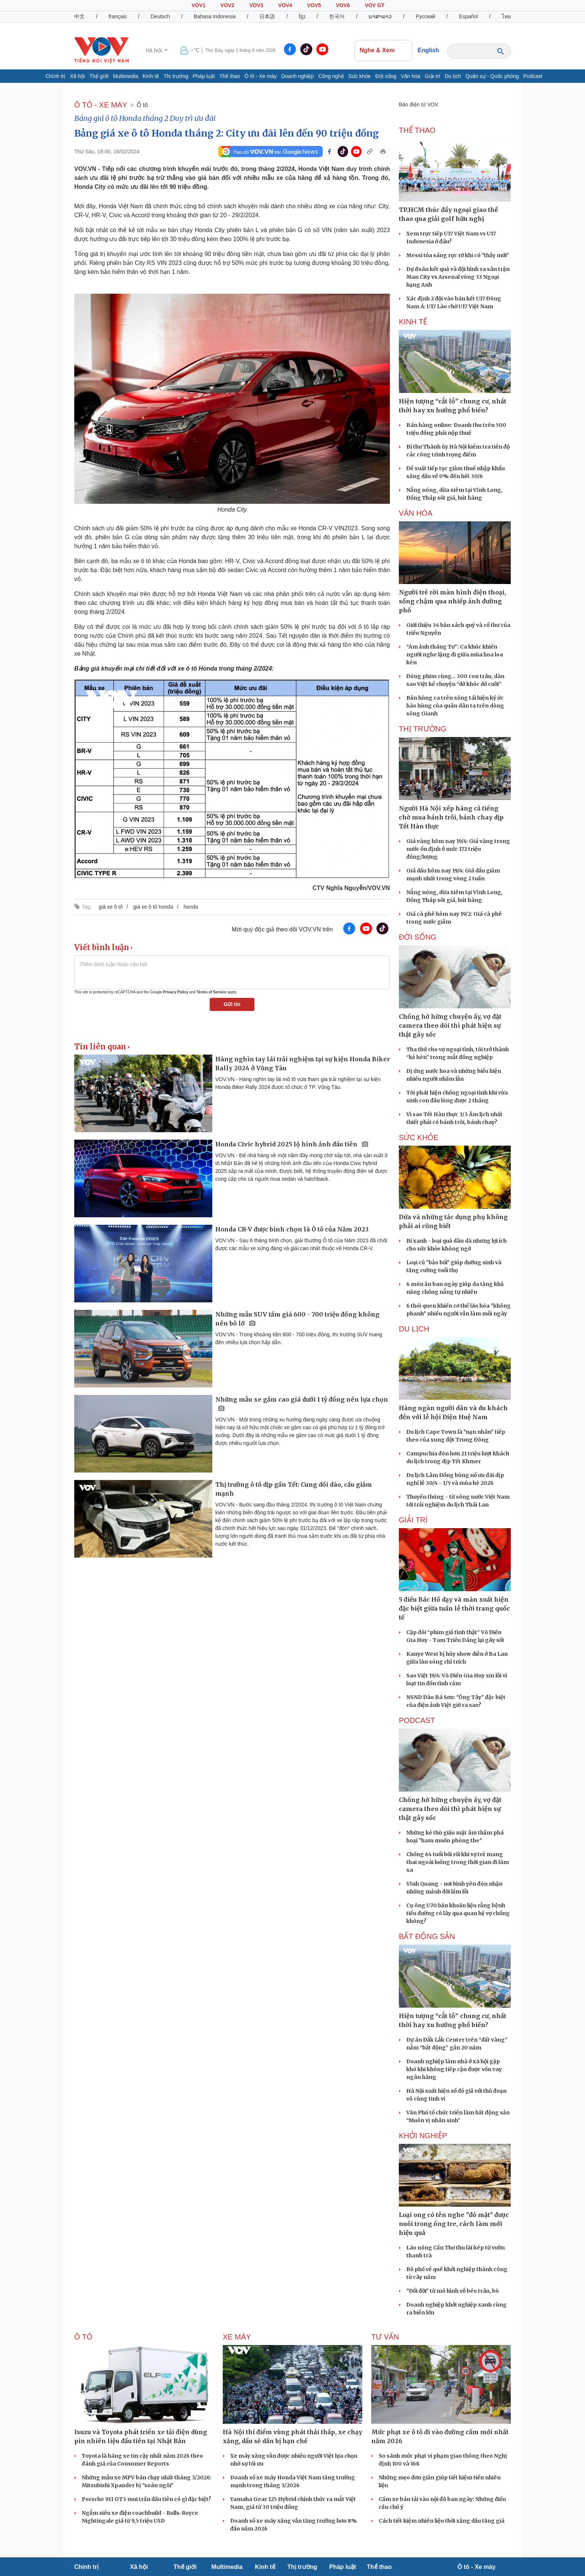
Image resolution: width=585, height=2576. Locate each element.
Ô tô (142, 105)
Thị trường (175, 76)
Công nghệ (331, 76)
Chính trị (56, 76)
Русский (425, 16)
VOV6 (343, 5)
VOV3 (256, 5)
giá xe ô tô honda (153, 907)
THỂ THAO (417, 130)
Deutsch (160, 16)
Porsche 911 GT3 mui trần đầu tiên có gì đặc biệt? (146, 2499)
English (428, 50)
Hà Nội (154, 50)
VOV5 (314, 5)
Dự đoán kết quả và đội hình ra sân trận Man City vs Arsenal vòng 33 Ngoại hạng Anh (458, 277)
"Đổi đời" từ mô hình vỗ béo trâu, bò (452, 2291)
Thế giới (98, 76)
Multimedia (125, 76)
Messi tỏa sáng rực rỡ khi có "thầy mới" (457, 255)
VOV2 (227, 5)
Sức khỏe (359, 76)
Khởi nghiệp (423, 2136)
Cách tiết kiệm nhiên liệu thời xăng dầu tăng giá (441, 2520)
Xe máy (237, 2337)
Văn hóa (410, 76)
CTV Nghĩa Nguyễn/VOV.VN (351, 888)
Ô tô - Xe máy (260, 76)
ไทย (506, 16)
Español (468, 16)
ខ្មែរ (302, 16)
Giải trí (432, 76)
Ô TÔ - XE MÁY (100, 105)
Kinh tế (151, 76)
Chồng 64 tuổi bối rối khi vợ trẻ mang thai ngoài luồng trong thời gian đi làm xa (457, 1862)
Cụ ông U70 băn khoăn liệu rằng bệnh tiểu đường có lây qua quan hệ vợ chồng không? (458, 1913)
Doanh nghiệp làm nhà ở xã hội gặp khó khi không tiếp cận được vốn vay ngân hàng (454, 2069)
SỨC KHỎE (418, 1137)
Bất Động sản (427, 1936)
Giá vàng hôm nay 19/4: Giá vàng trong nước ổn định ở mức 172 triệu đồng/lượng (458, 849)
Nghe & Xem (383, 50)
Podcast (532, 76)
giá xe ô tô (110, 907)
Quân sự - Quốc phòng (492, 76)
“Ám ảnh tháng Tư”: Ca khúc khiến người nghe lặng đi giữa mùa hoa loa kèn (454, 654)
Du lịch (453, 76)
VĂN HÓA (415, 513)
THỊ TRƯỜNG (423, 729)
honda (191, 907)
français (118, 16)
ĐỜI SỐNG (418, 937)
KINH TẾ (413, 322)
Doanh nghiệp (297, 76)
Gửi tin (232, 1004)
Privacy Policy (175, 992)
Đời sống (386, 76)
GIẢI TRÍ (413, 1520)
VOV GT (375, 5)
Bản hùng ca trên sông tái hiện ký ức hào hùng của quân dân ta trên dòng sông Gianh (455, 705)
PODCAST (417, 1720)
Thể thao (229, 76)
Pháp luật (204, 76)
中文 (79, 16)
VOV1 (198, 5)
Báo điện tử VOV (418, 104)
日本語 (267, 16)
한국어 (337, 16)
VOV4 (285, 5)
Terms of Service (211, 992)
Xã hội (77, 76)
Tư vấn (385, 2337)
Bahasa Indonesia (214, 16)
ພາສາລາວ (380, 16)
